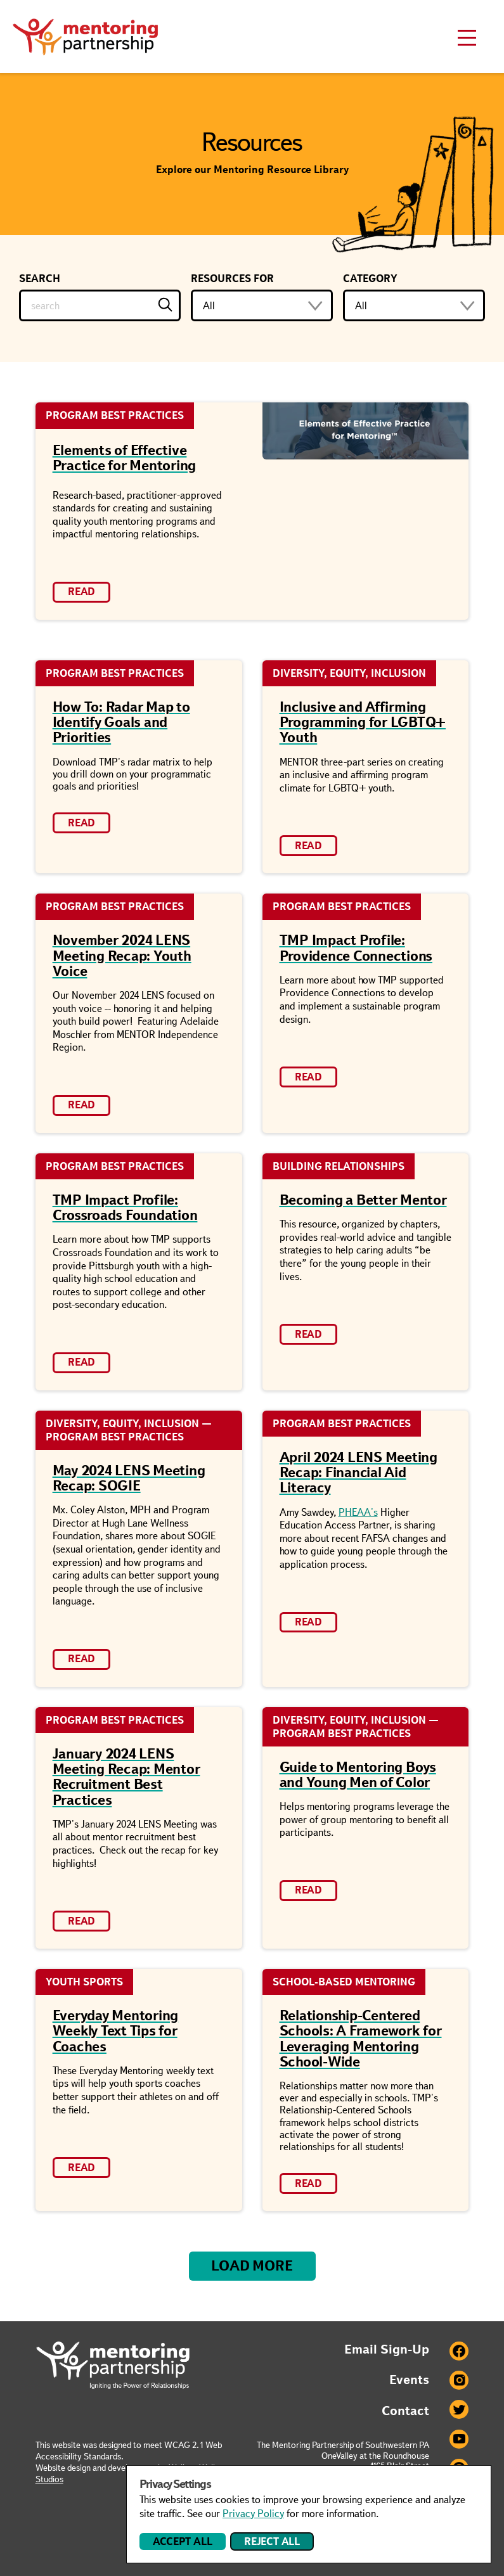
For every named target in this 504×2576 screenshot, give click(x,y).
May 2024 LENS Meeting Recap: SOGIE (129, 1478)
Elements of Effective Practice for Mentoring (125, 458)
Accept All (182, 2541)
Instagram (458, 2380)
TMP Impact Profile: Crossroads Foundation (125, 1207)
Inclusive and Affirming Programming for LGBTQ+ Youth (363, 722)
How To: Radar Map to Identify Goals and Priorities (121, 722)
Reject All (272, 2541)
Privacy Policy (253, 2514)
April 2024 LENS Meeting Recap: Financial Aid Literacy (358, 1472)
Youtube (458, 2439)
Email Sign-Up (386, 2349)
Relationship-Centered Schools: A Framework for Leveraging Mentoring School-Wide (361, 2038)
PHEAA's (358, 1512)
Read (81, 592)
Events (409, 2379)
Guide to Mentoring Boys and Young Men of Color (358, 1775)
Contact (405, 2410)
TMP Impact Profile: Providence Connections (356, 948)
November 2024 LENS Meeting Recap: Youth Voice (122, 955)
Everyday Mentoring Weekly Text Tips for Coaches (116, 2030)
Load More (251, 2265)
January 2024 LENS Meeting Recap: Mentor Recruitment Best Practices (126, 1777)
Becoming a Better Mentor (363, 1199)
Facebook (458, 2351)
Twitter (458, 2409)
